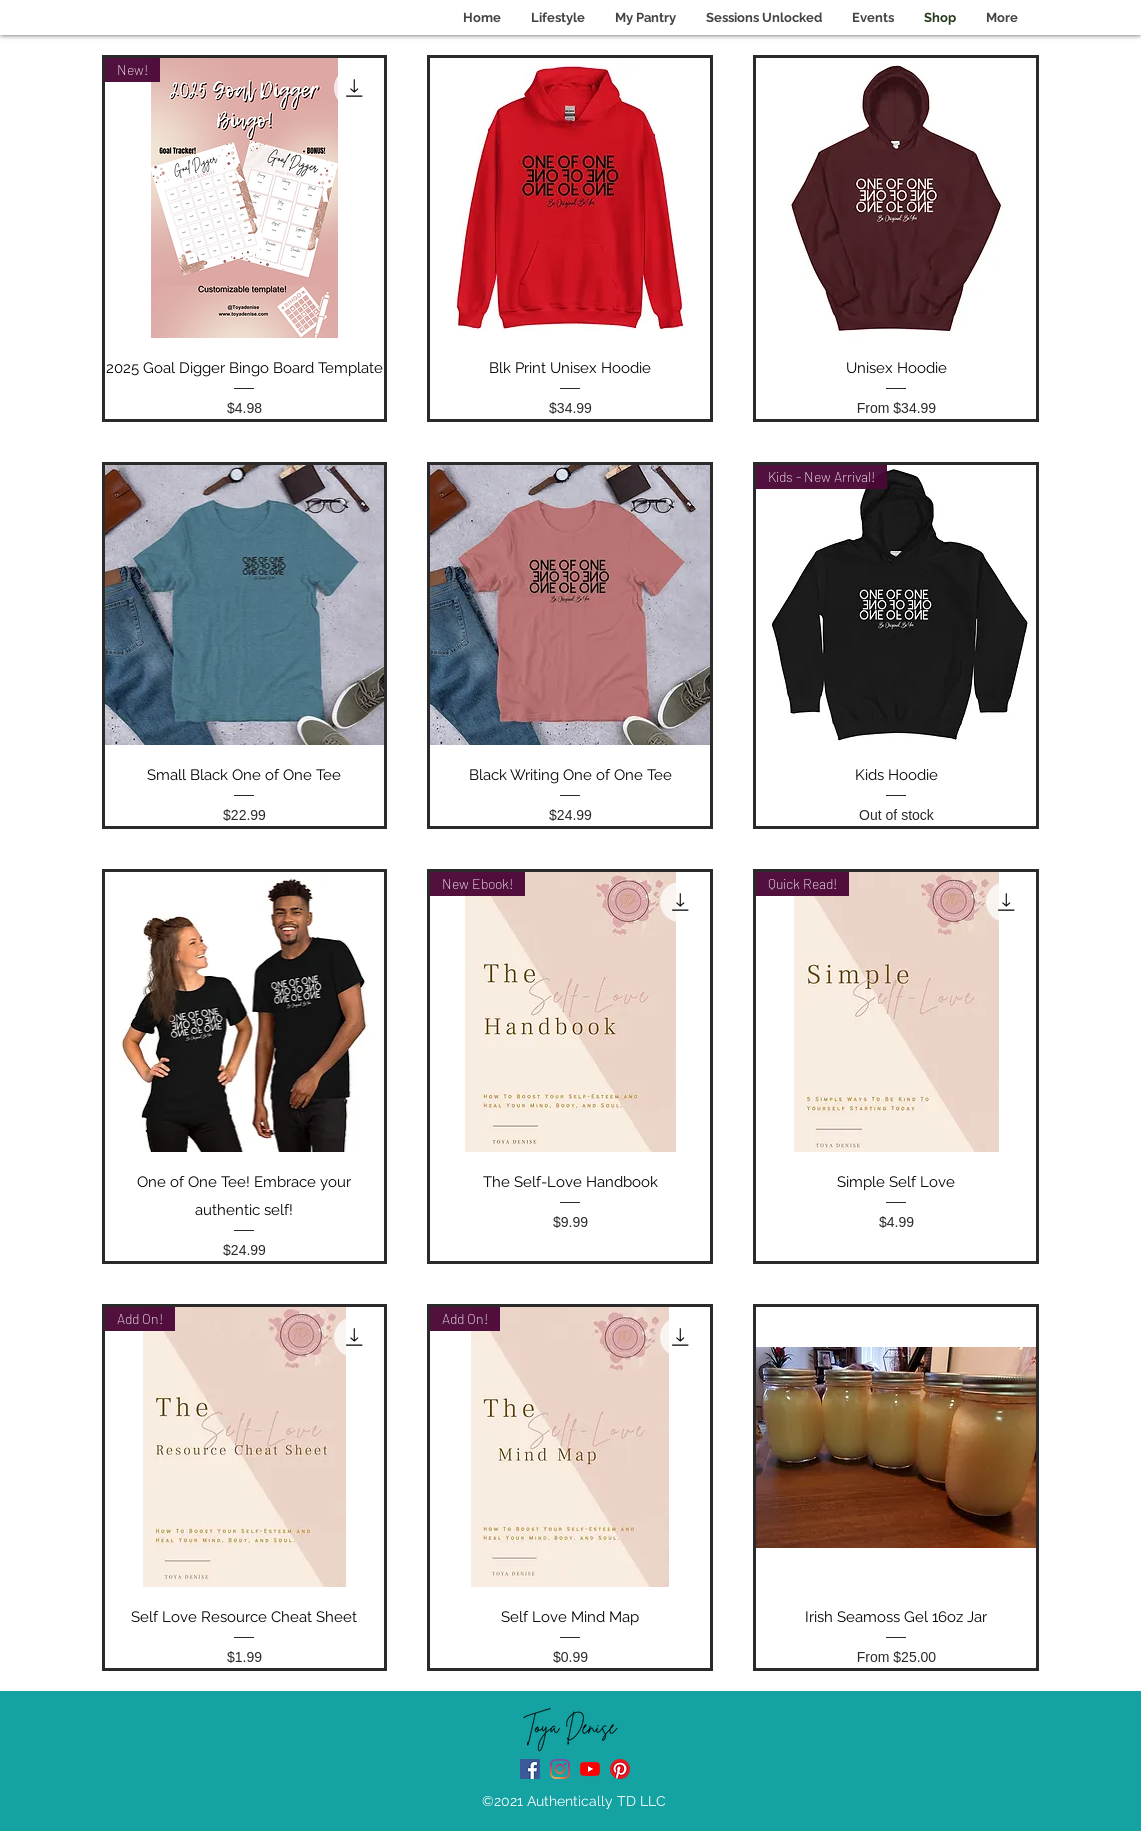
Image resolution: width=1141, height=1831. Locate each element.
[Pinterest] (620, 1769)
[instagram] (560, 1769)
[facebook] (530, 1769)
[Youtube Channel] (590, 1769)
